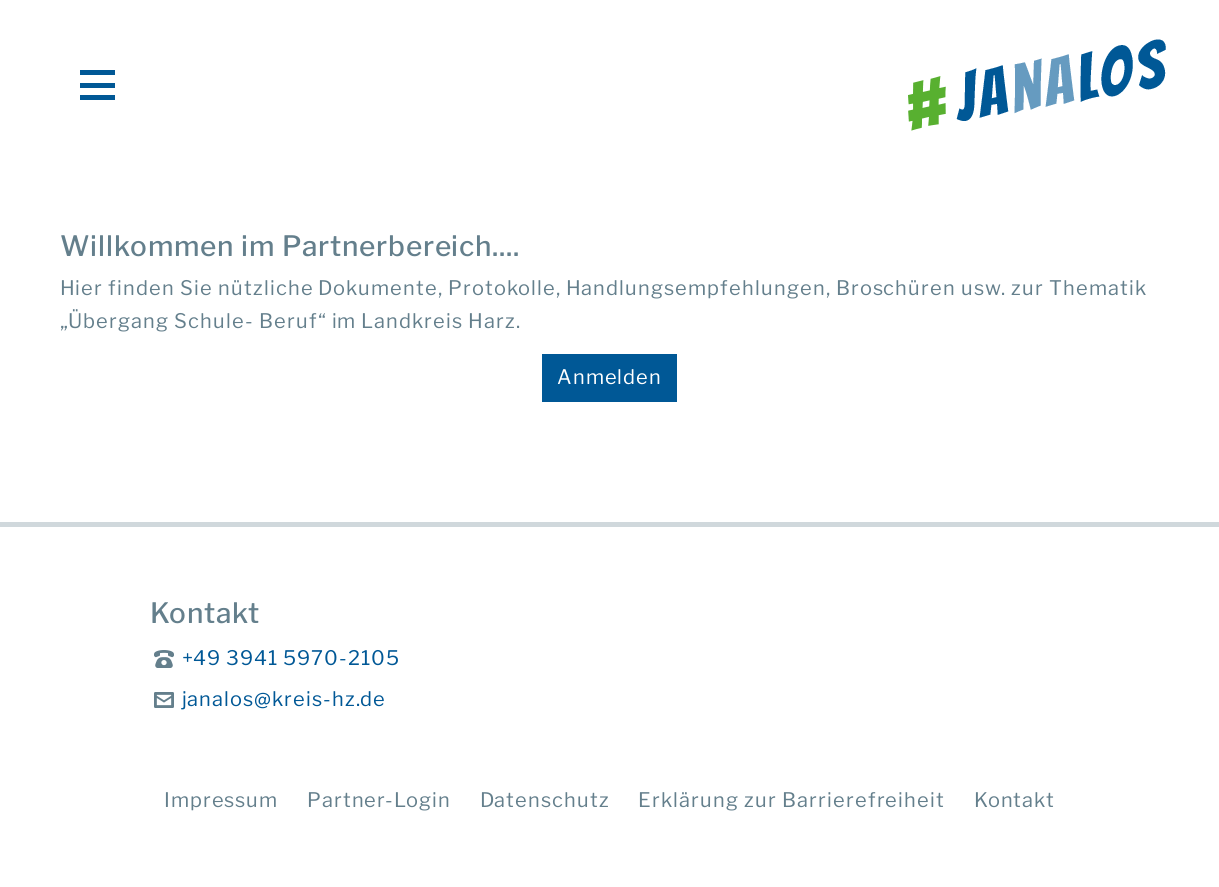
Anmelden (610, 377)
